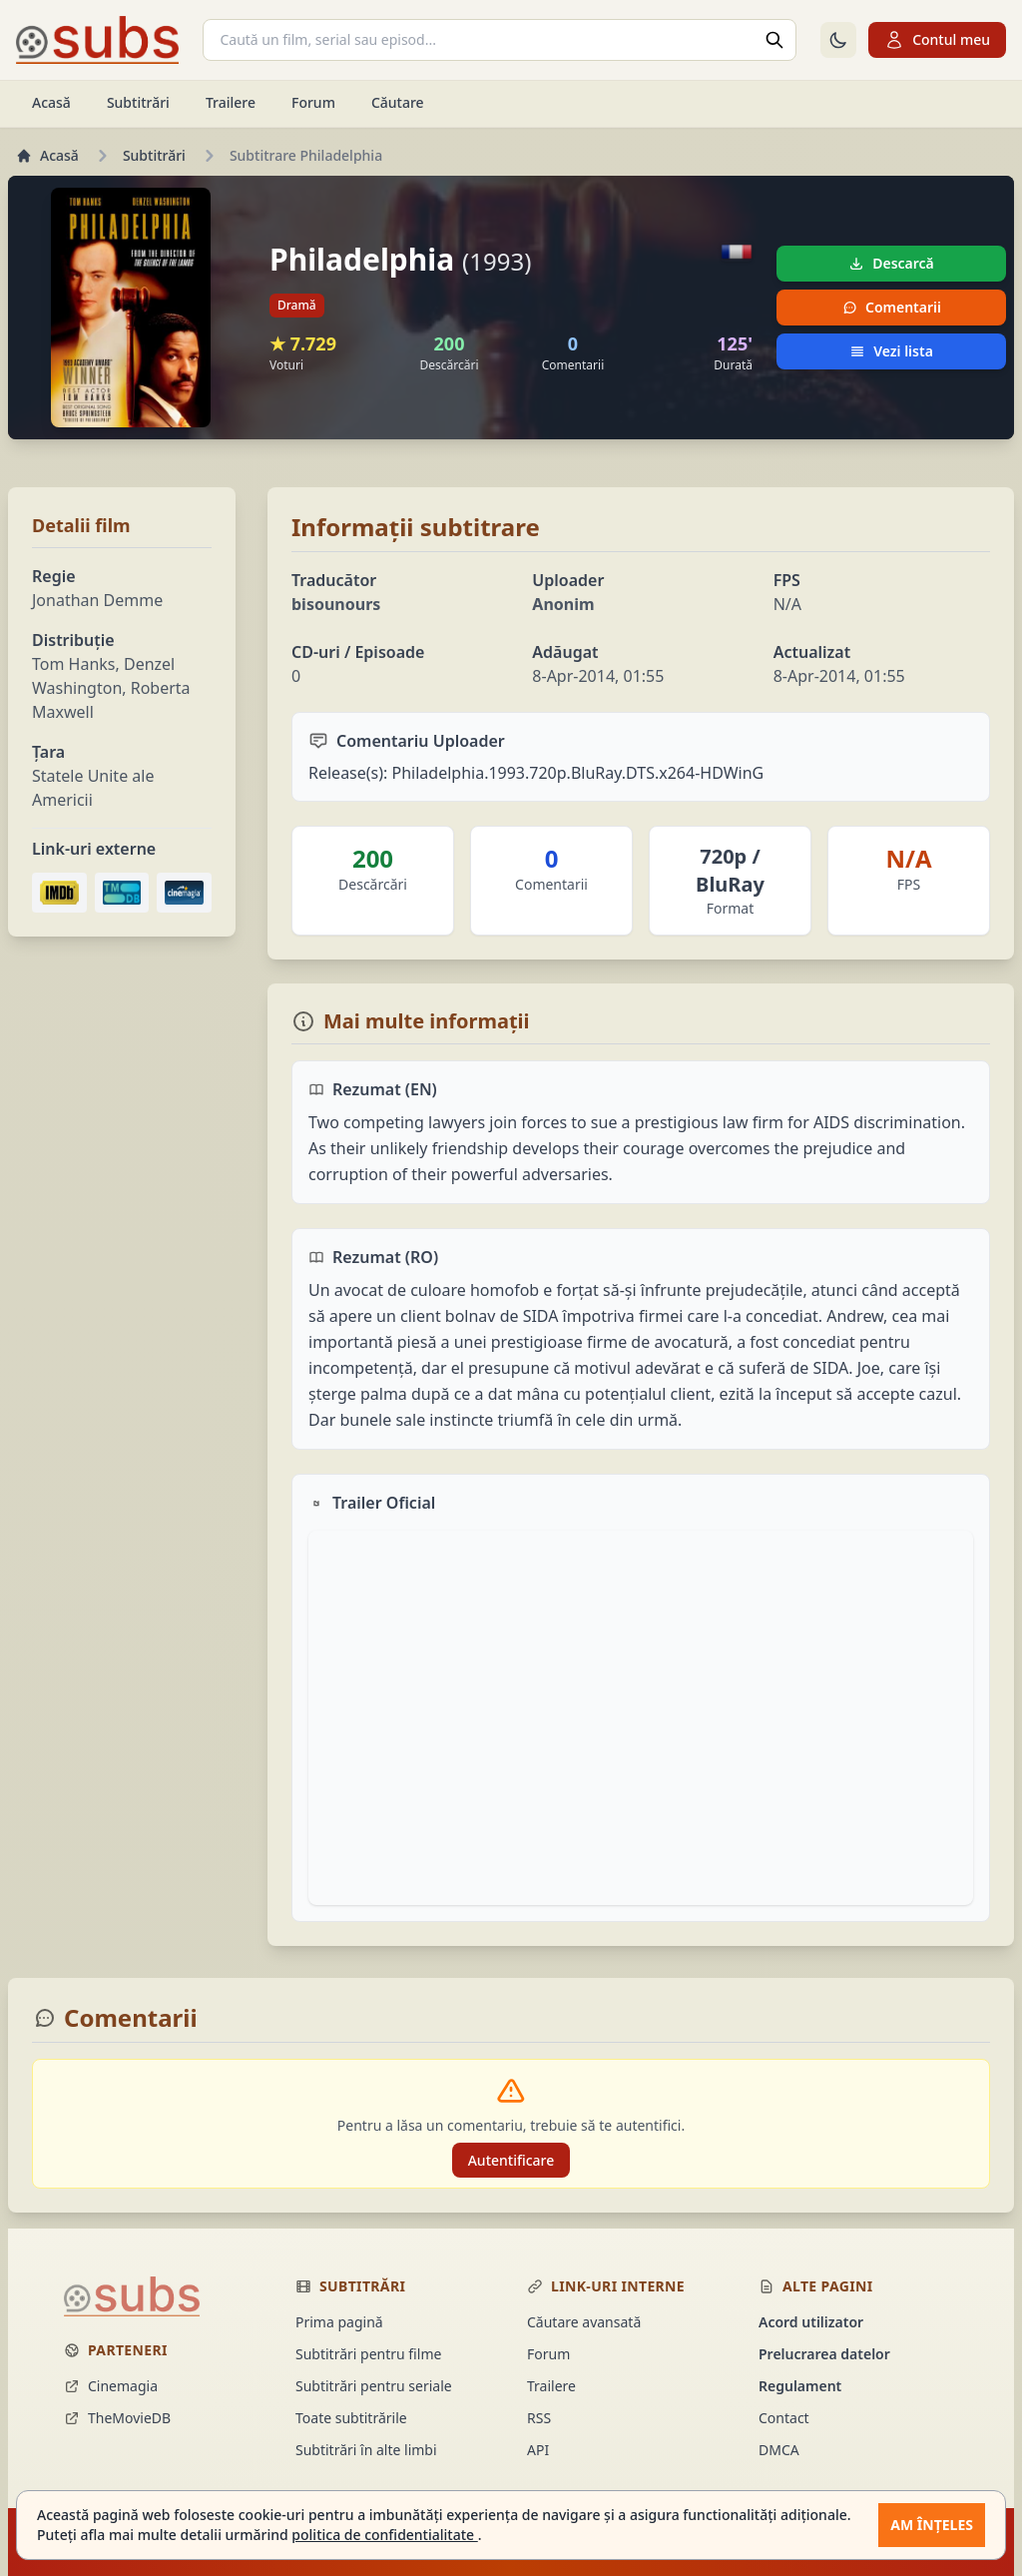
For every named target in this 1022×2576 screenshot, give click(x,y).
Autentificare (511, 2160)
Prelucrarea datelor (824, 2353)
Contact (784, 2417)
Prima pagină (339, 2321)
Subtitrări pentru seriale (373, 2385)
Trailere (231, 102)
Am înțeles (931, 2524)
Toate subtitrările (351, 2417)
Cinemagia (111, 2385)
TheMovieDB (117, 2417)
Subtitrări (138, 102)
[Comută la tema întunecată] (838, 40)
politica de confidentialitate (384, 2534)
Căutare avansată (584, 2321)
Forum (313, 102)
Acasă (51, 102)
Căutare (397, 102)
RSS (539, 2417)
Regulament (800, 2385)
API (538, 2449)
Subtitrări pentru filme (368, 2353)
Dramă (296, 305)
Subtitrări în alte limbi (366, 2449)
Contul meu (937, 40)
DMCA (779, 2449)
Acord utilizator (811, 2321)
